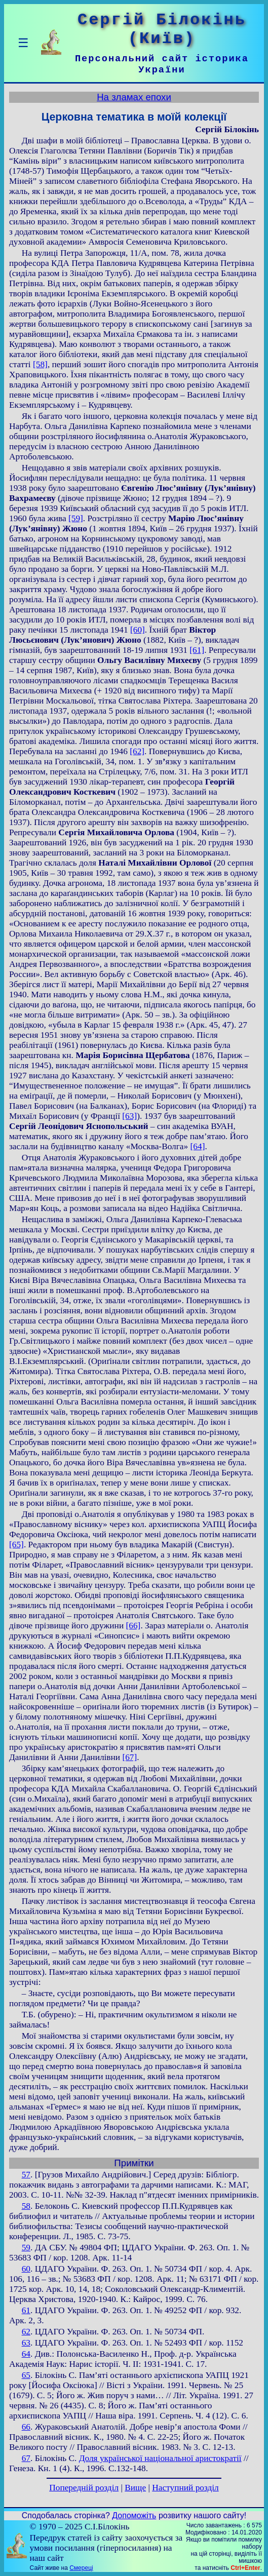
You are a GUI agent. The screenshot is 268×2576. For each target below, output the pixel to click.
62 (26, 2331)
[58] (40, 364)
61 (26, 2310)
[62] (137, 751)
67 (26, 2458)
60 (26, 2269)
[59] (75, 518)
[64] (197, 1146)
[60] (137, 630)
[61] (196, 650)
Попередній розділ (84, 2487)
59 (26, 2247)
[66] (133, 1625)
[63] (129, 1116)
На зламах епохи (134, 97)
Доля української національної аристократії (160, 2458)
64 (26, 2354)
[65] (16, 1544)
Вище (135, 2487)
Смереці (81, 2567)
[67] (129, 1757)
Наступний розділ (185, 2487)
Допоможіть (134, 2515)
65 (26, 2375)
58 (26, 2206)
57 (26, 2174)
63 (26, 2343)
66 (26, 2427)
